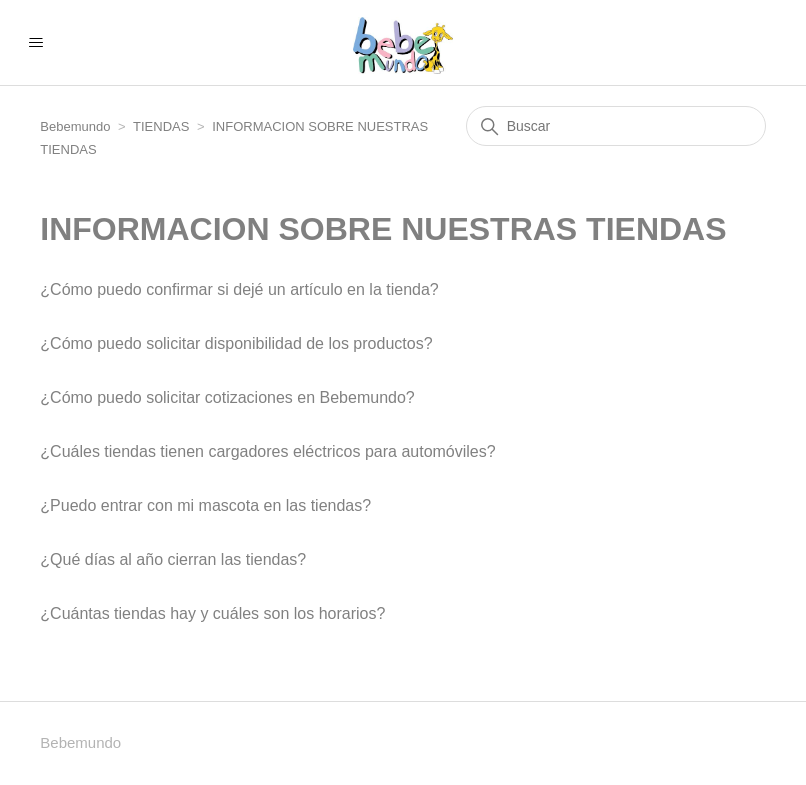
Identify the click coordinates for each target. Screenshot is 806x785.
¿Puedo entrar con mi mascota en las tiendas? (205, 505)
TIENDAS (161, 126)
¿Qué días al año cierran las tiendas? (173, 559)
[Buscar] (616, 126)
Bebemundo (77, 126)
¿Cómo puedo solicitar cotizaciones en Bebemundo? (227, 397)
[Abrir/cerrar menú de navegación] (35, 43)
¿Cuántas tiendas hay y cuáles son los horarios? (212, 613)
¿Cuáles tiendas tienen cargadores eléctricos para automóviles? (267, 451)
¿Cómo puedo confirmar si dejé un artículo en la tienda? (239, 289)
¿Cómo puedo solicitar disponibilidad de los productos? (236, 343)
